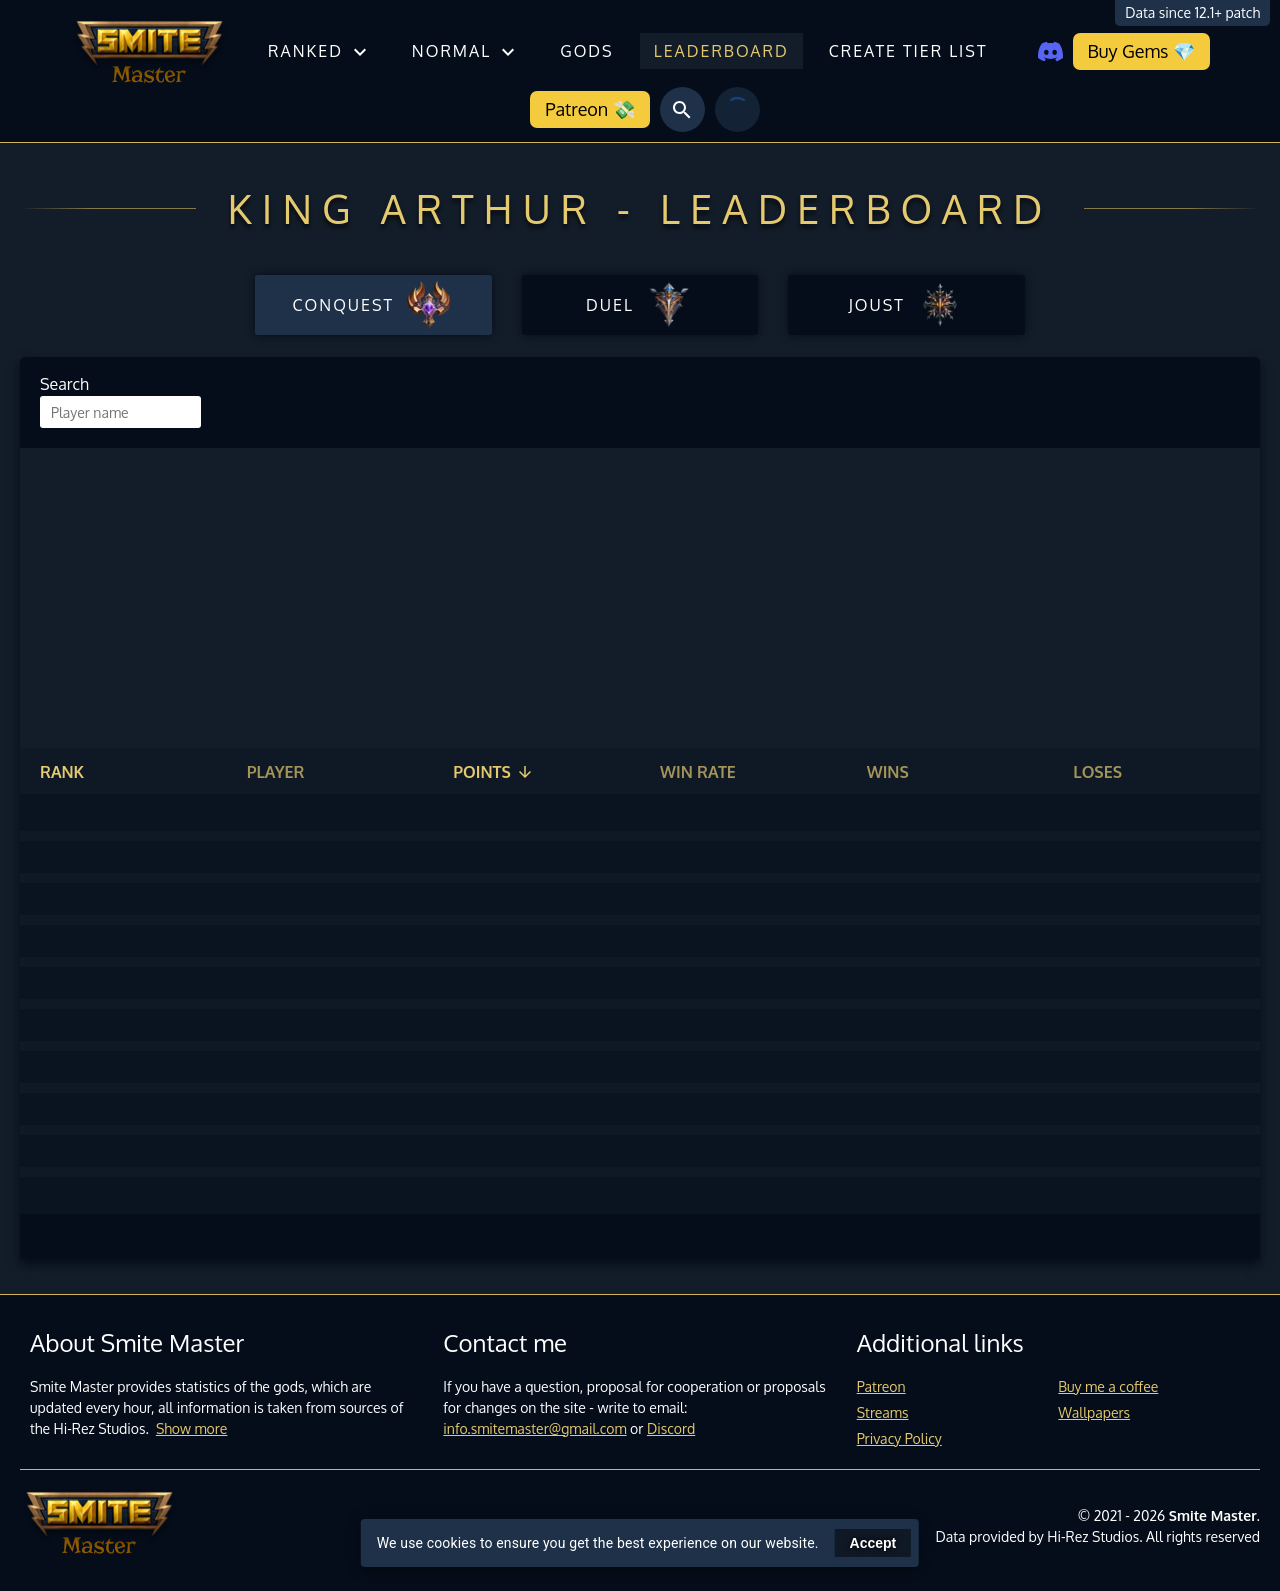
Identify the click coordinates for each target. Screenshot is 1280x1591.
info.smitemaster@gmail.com (534, 1428)
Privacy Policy (899, 1438)
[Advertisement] (640, 598)
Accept (873, 1543)
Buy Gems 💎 (1141, 51)
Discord (671, 1428)
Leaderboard (721, 51)
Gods (586, 51)
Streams (883, 1412)
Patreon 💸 (589, 109)
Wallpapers (1094, 1412)
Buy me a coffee (1108, 1386)
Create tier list (908, 51)
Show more (192, 1428)
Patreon (881, 1386)
